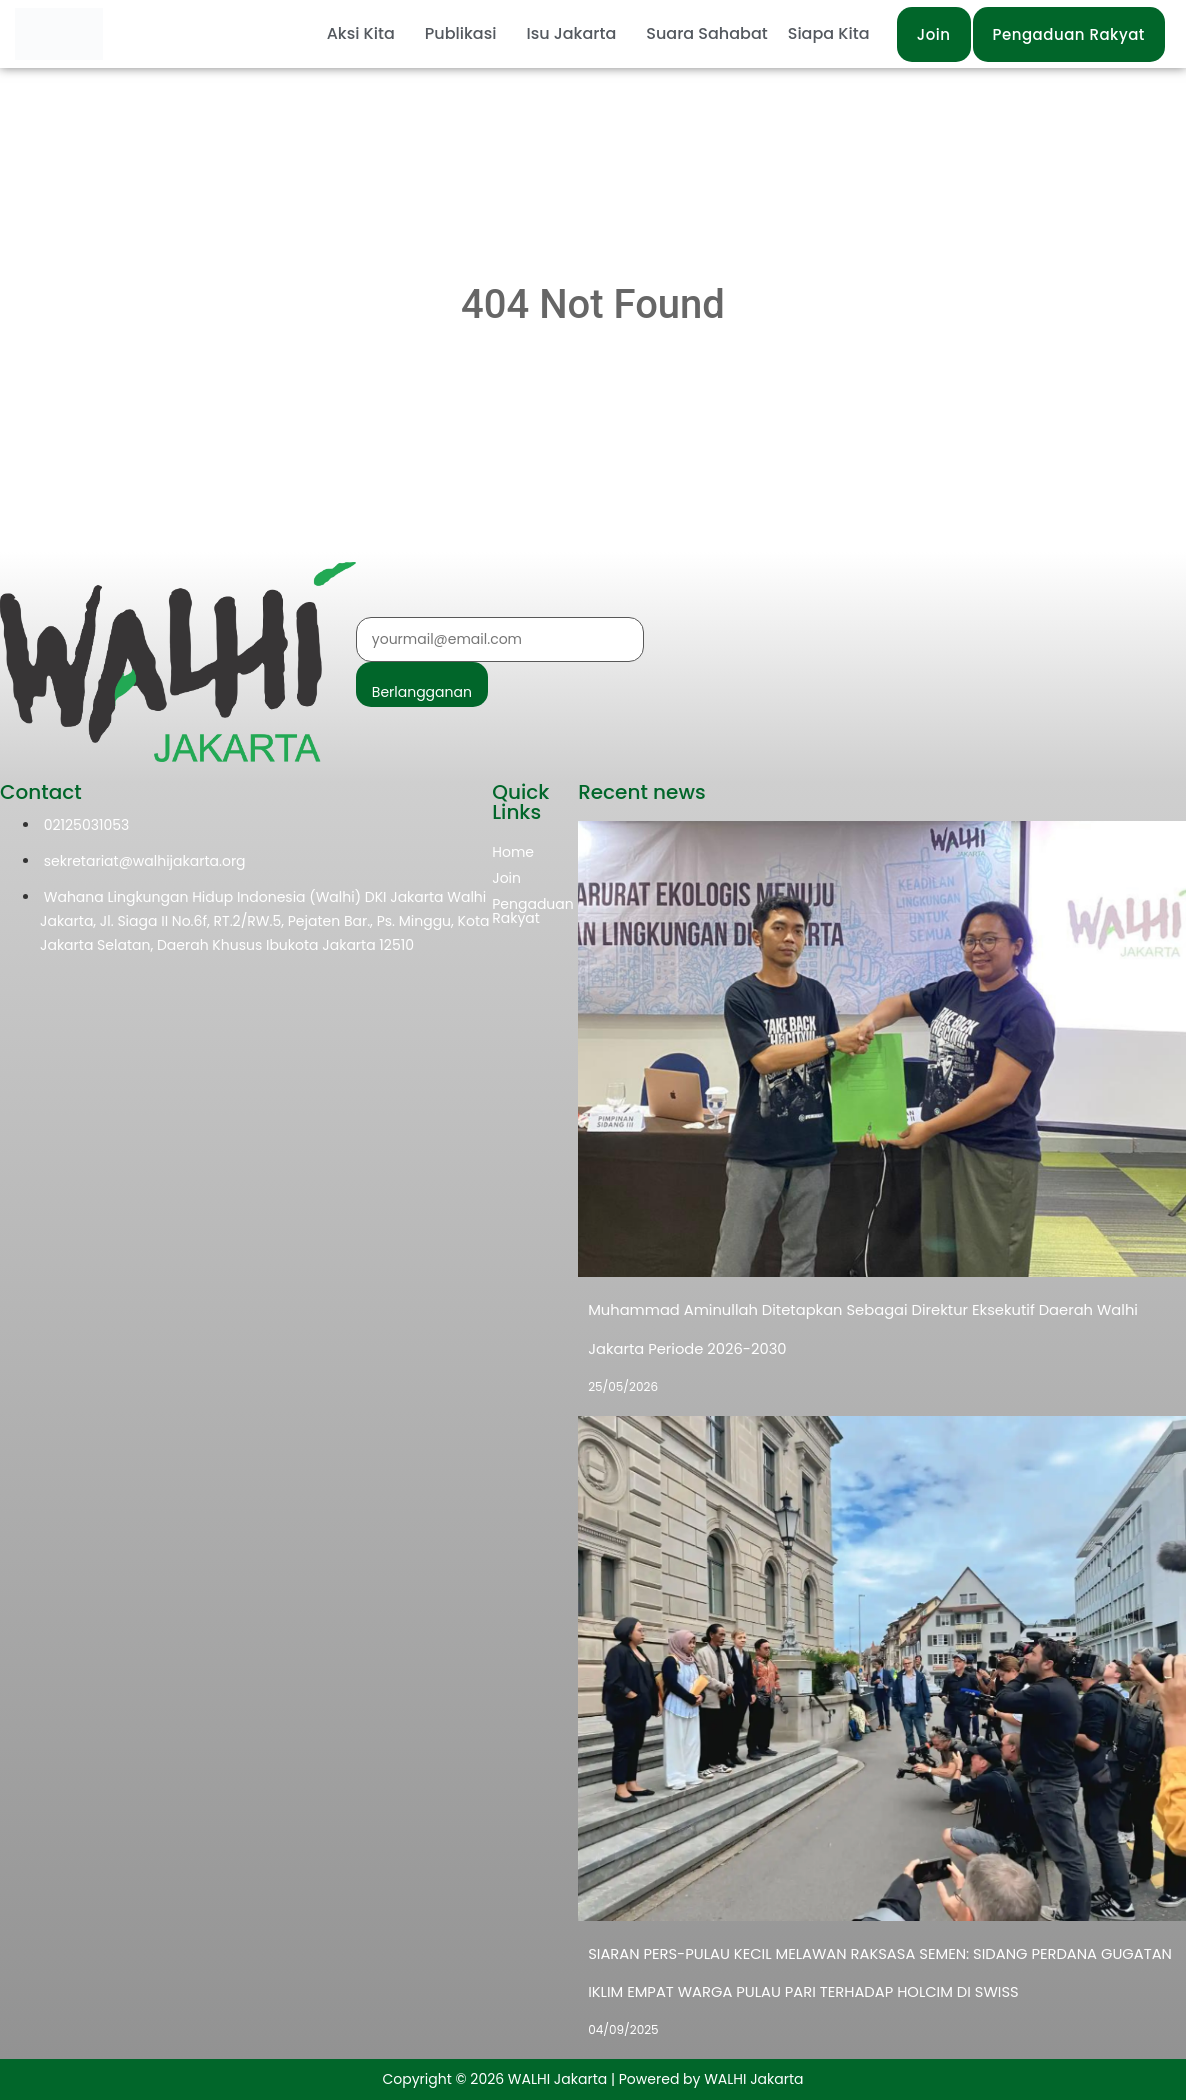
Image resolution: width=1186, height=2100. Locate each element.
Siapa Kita (829, 33)
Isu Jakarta (571, 33)
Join (506, 878)
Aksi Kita (361, 33)
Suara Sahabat (706, 33)
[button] (366, 34)
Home (513, 852)
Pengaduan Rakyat (533, 911)
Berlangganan (422, 692)
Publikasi (461, 33)
